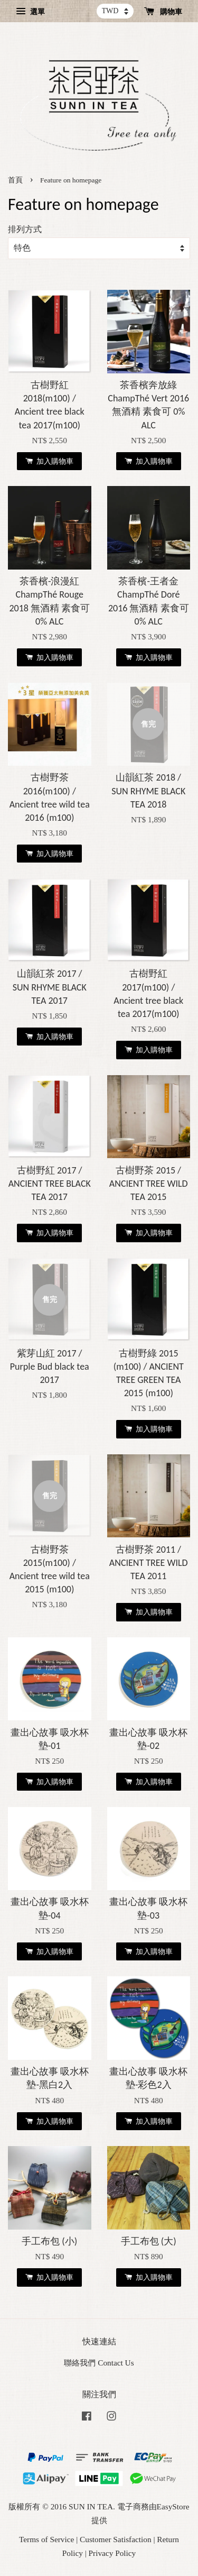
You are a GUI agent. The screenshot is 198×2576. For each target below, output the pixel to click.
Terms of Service (46, 2539)
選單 (30, 11)
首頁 (15, 180)
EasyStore (173, 2506)
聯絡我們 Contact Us (99, 2362)
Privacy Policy (112, 2553)
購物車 (163, 11)
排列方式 (25, 229)
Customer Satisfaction (116, 2539)
